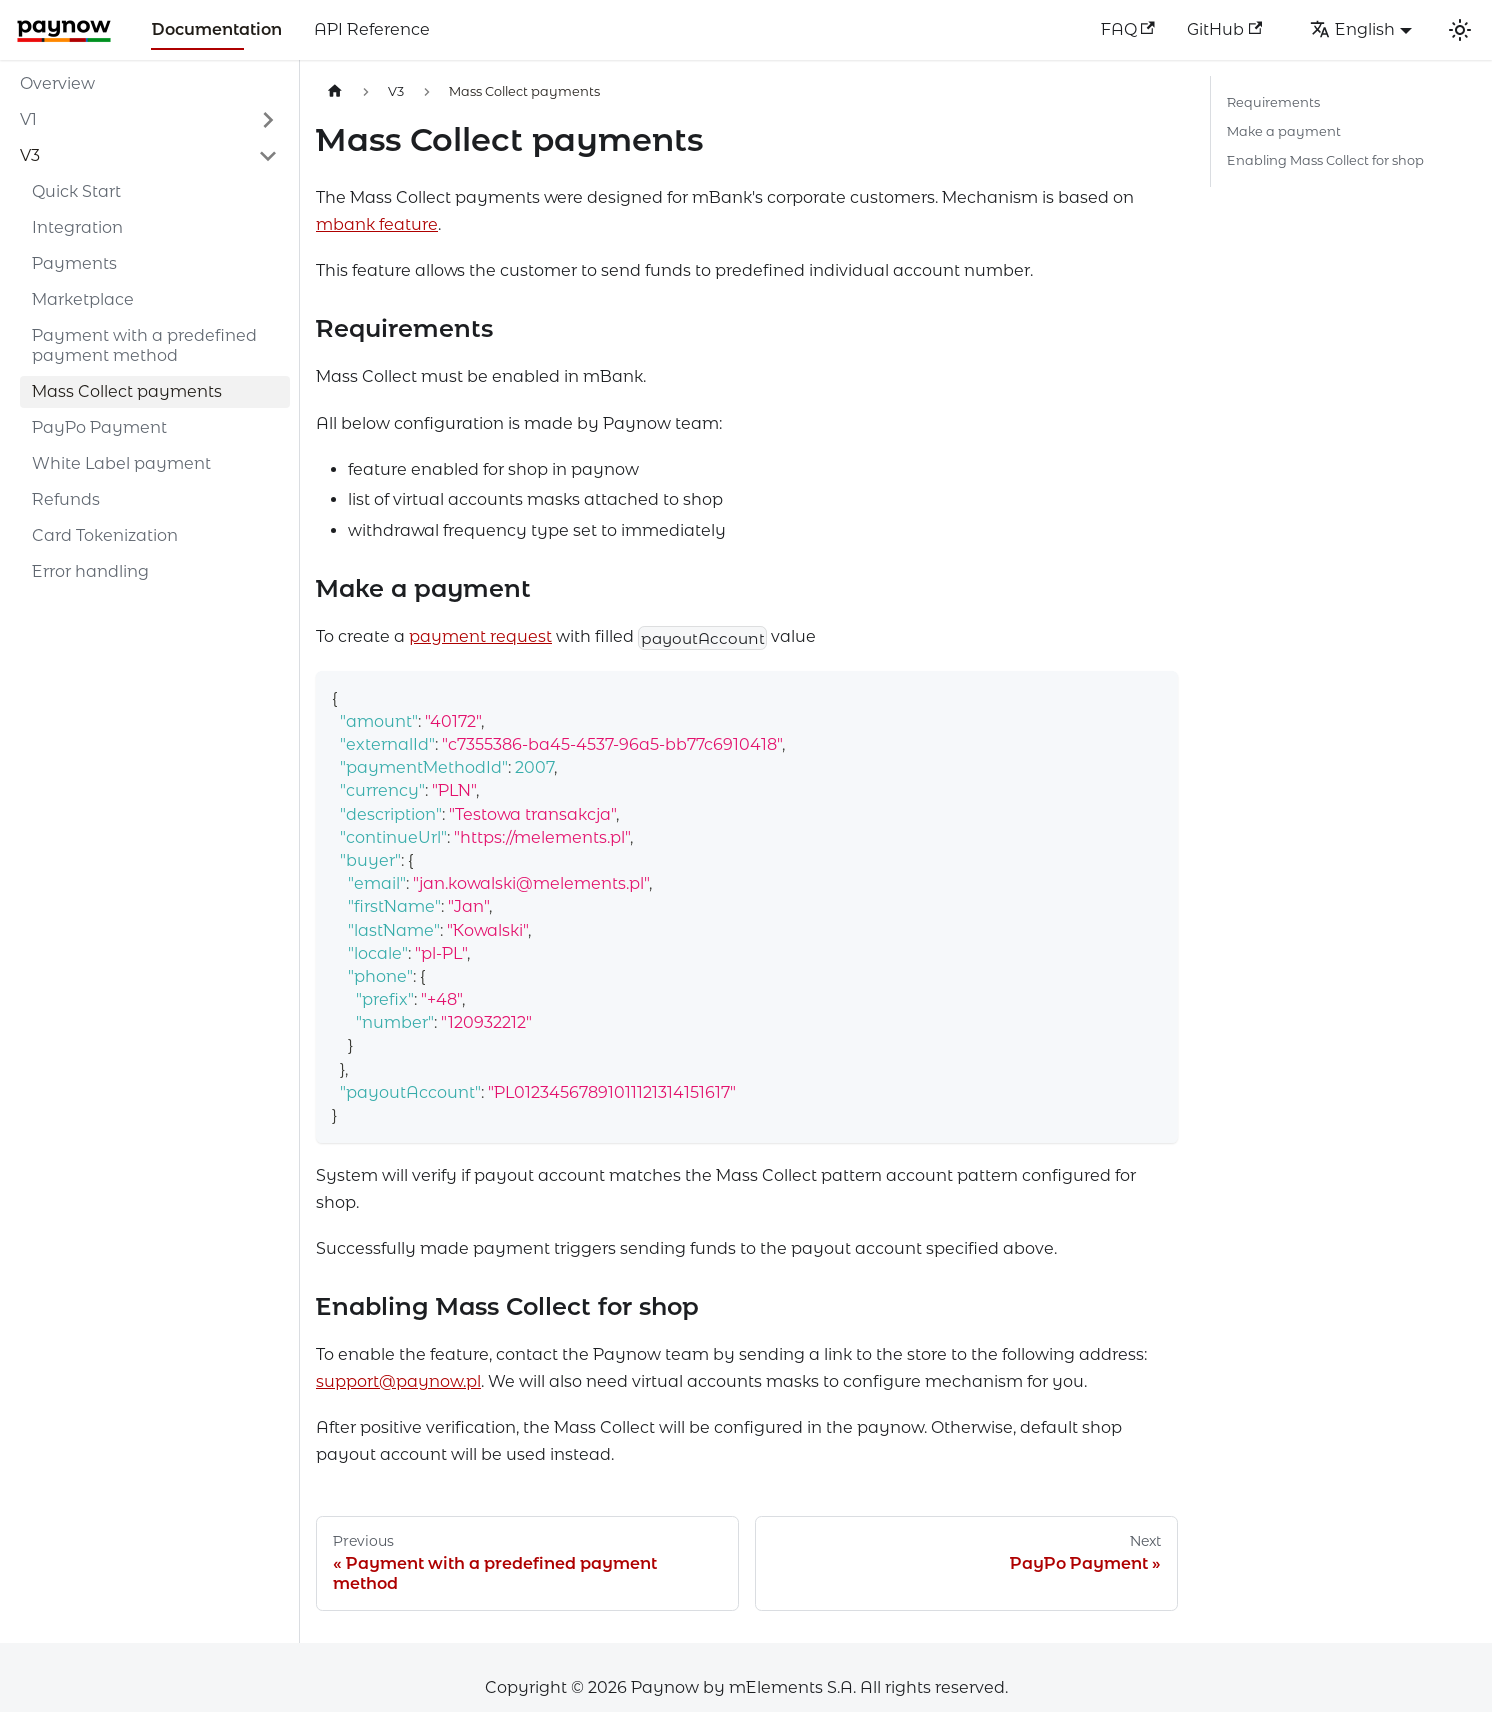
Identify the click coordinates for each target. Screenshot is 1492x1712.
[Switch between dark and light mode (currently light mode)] (1460, 30)
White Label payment (121, 463)
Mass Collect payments (127, 391)
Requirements (1273, 102)
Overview (57, 83)
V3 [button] (30, 155)
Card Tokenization (105, 535)
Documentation (217, 29)
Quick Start (76, 191)
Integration (77, 227)
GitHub (1224, 29)
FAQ (1128, 29)
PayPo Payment (99, 427)
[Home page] (335, 91)
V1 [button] (28, 119)
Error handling (90, 571)
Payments (74, 263)
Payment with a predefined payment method (144, 345)
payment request (480, 636)
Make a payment (1284, 131)
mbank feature (377, 224)
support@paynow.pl (398, 1381)
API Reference (372, 29)
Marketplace (83, 299)
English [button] (1352, 29)
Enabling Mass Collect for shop (1325, 160)
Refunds (66, 499)
